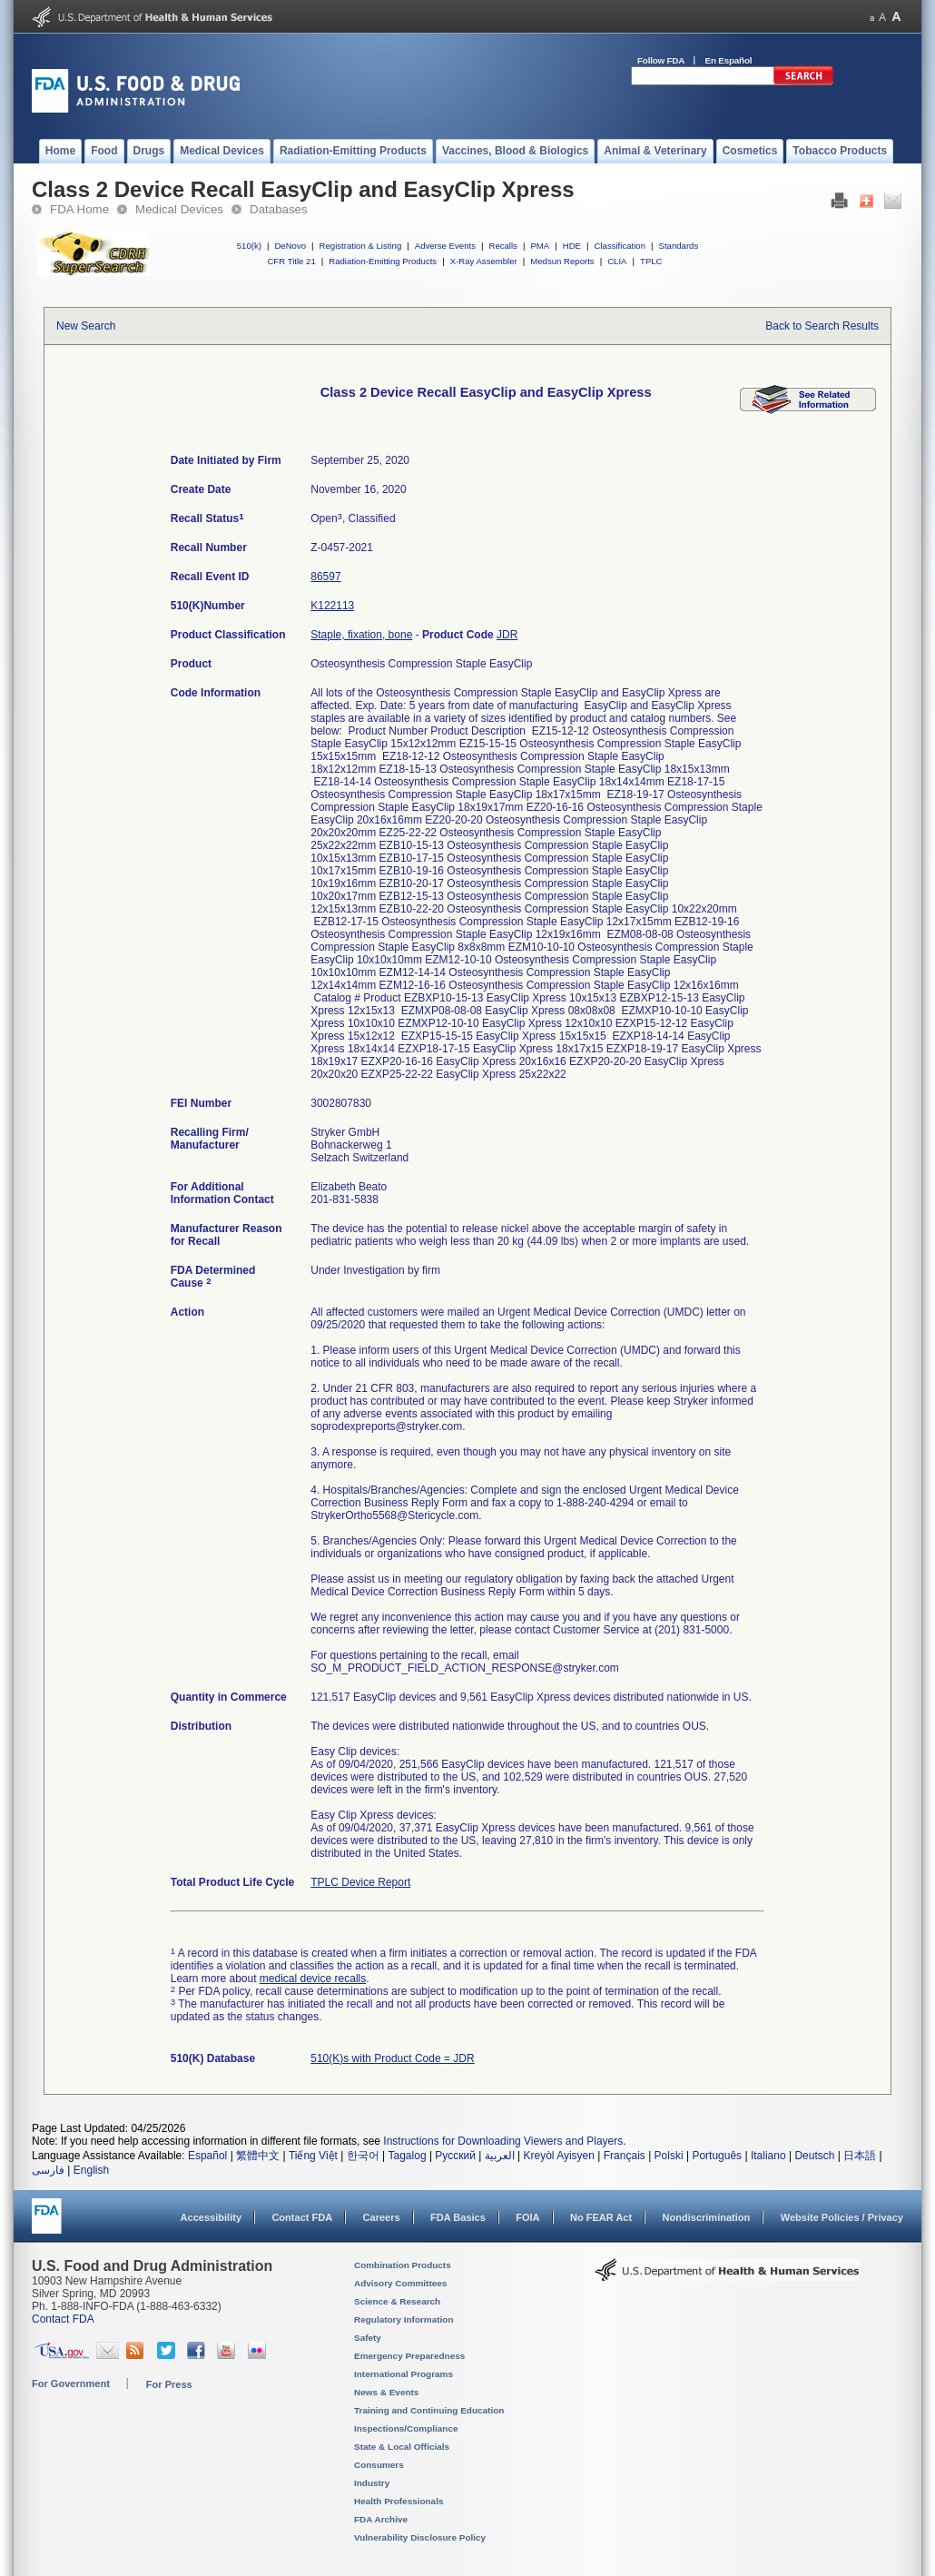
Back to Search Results (822, 326)
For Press (169, 2384)
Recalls (502, 246)
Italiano (768, 2155)
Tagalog (408, 2155)
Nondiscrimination (707, 2217)
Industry (371, 2483)
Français (624, 2155)
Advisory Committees (400, 2283)
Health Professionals (398, 2501)
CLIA (616, 261)
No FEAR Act (601, 2217)
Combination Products (402, 2265)
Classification (619, 246)
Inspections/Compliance (406, 2428)
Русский (455, 2155)
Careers (381, 2217)
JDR (507, 634)
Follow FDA (660, 60)
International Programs (403, 2374)
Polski (669, 2155)
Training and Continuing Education (429, 2410)
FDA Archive (381, 2519)
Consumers (379, 2465)
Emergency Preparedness (409, 2356)
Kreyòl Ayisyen (559, 2155)
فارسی (48, 2170)
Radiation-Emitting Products (383, 261)
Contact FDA (301, 2217)
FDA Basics (458, 2217)
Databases (279, 209)
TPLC (651, 261)
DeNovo (290, 246)
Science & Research (397, 2301)
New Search (85, 326)
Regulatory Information (404, 2319)
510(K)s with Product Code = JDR (392, 2058)
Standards (679, 246)
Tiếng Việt (313, 2155)
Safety (367, 2338)
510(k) (249, 246)
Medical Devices (179, 209)
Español (207, 2155)
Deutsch (814, 2155)
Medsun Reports (562, 261)
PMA (539, 246)
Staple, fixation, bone (361, 634)
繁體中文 (258, 2155)
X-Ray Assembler (483, 261)
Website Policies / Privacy (842, 2217)
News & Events (386, 2392)
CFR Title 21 (291, 261)
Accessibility (211, 2217)
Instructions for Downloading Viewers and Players (503, 2141)
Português (717, 2155)
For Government (71, 2383)
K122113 (332, 605)
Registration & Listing (361, 246)
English (91, 2170)
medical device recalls (313, 1978)
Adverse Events (445, 246)
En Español (729, 60)
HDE (572, 246)
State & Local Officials (401, 2447)
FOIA (527, 2217)
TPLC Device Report (360, 1882)
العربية (500, 2155)
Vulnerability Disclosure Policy (420, 2537)
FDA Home (79, 209)
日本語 (859, 2155)
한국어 (363, 2155)
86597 (325, 576)
